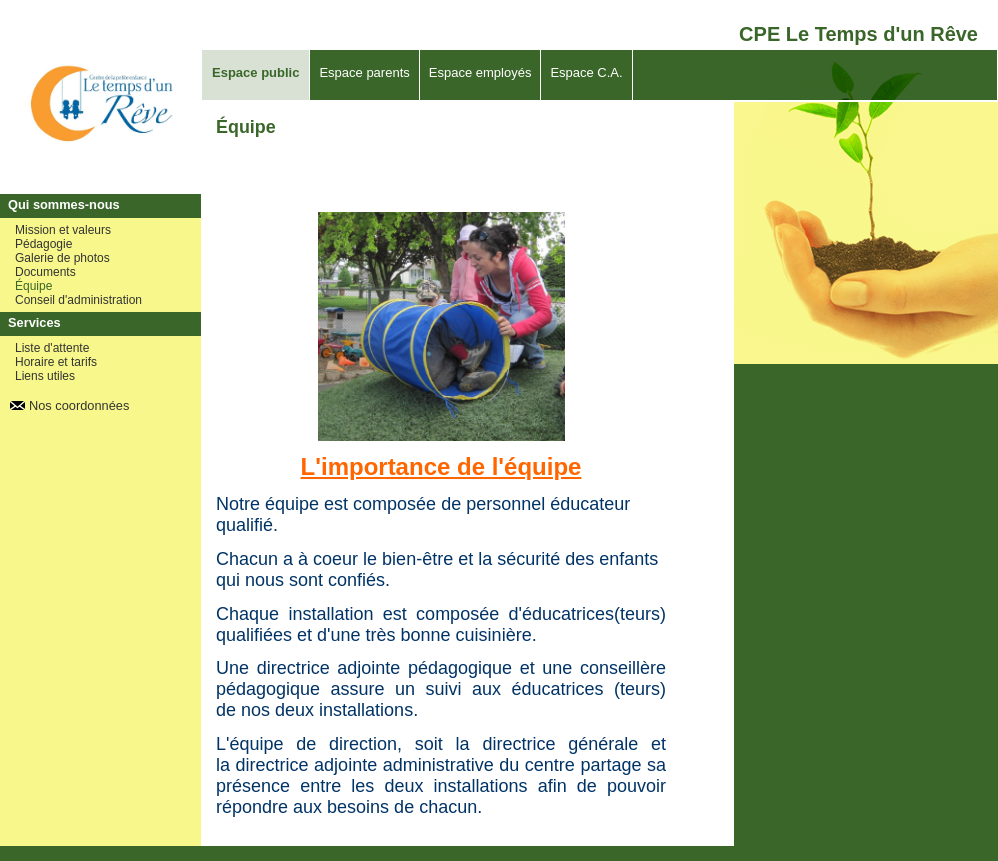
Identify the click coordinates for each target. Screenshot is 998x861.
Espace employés (480, 72)
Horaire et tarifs (56, 362)
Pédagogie (43, 244)
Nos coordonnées (79, 405)
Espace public (255, 72)
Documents (45, 272)
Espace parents (364, 72)
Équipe (33, 286)
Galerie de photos (62, 258)
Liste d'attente (52, 348)
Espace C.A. (586, 72)
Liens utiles (45, 376)
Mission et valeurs (63, 230)
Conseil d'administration (78, 300)
